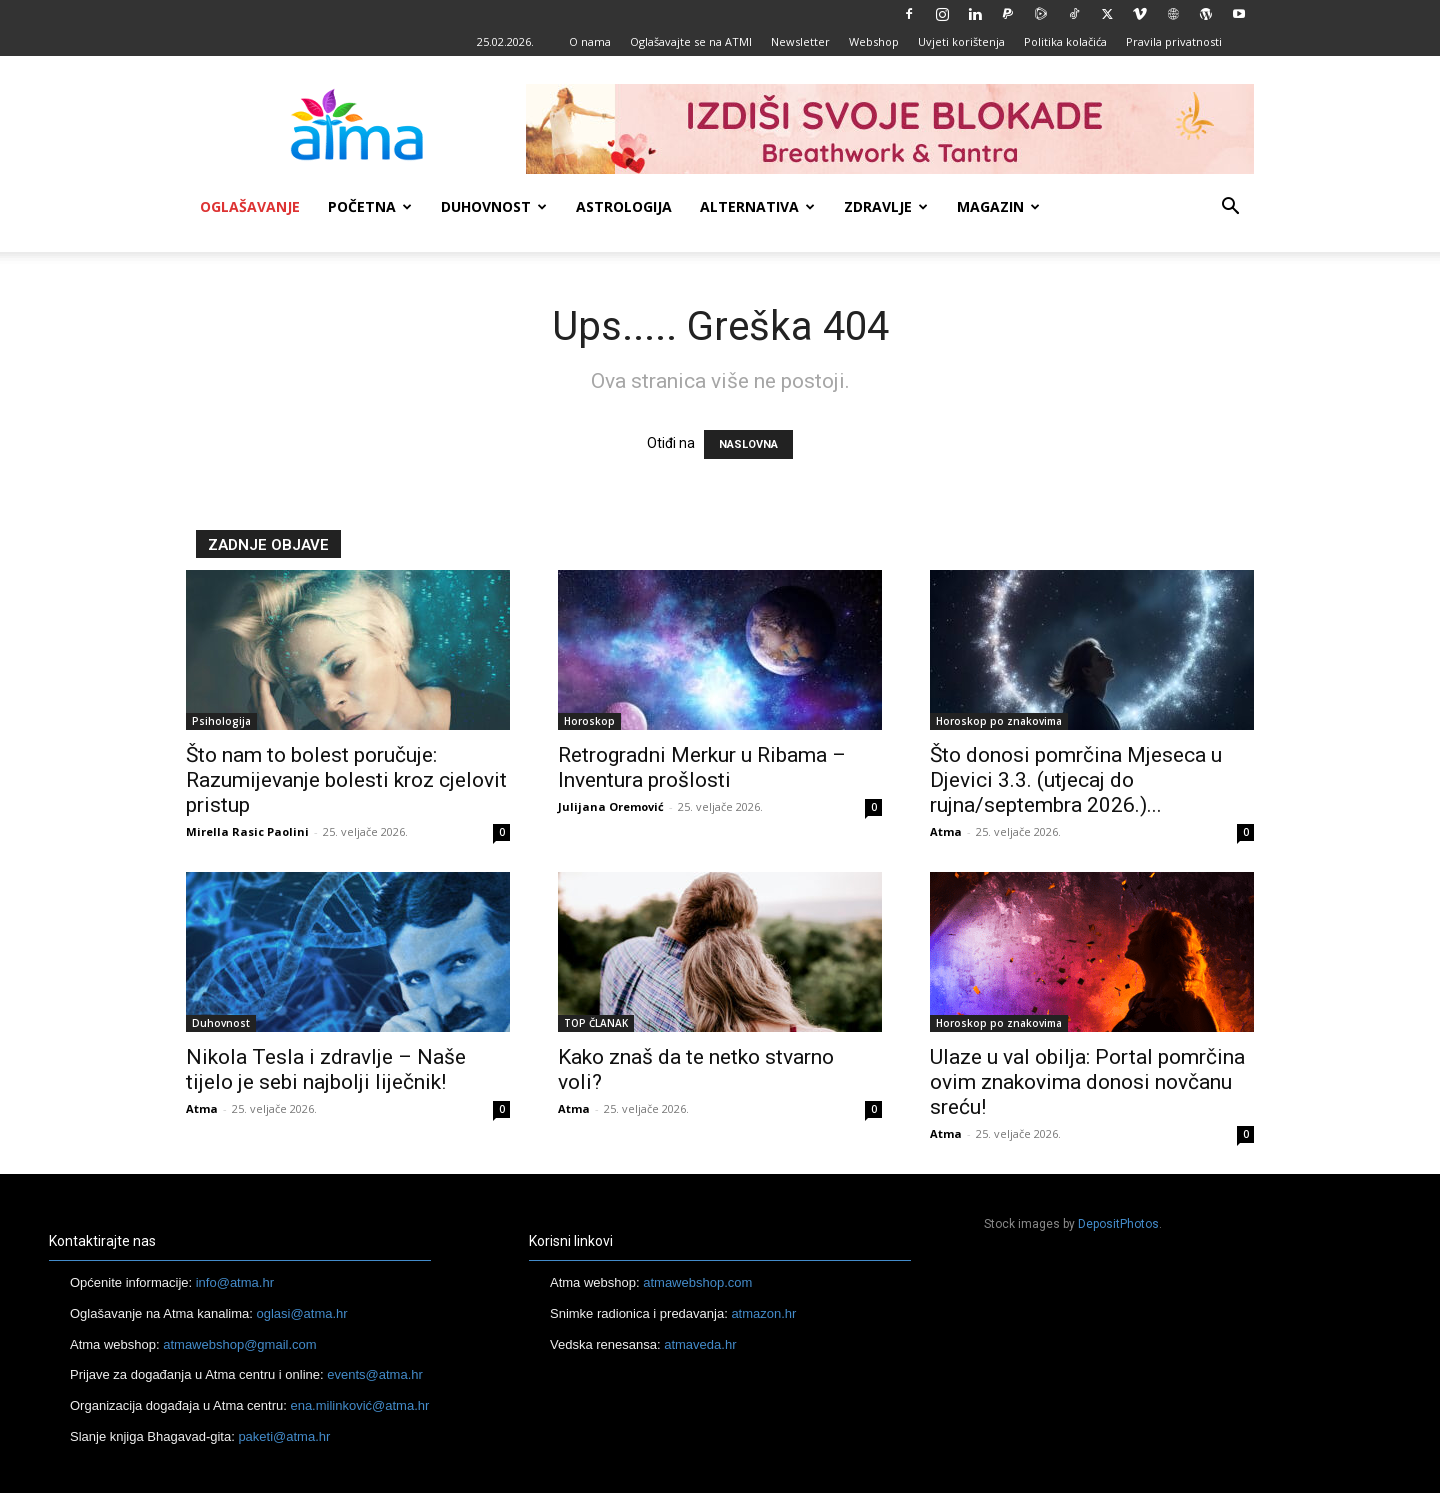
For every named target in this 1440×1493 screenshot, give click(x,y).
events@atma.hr (375, 1374)
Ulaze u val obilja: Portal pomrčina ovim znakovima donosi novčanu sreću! (1087, 1082)
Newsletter (800, 41)
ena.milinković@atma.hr (359, 1405)
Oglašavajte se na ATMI (691, 41)
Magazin (998, 206)
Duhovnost (494, 206)
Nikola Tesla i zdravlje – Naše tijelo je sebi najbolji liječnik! (326, 1069)
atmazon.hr (763, 1313)
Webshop (874, 41)
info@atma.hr (235, 1282)
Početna (370, 206)
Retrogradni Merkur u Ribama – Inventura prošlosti (702, 767)
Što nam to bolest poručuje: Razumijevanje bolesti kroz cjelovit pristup (346, 780)
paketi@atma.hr (284, 1436)
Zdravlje (886, 206)
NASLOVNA (748, 444)
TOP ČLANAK (596, 1023)
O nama (590, 41)
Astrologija (624, 206)
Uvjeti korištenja (961, 41)
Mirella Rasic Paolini (247, 831)
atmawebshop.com (697, 1282)
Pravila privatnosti (1174, 41)
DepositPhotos (1118, 1224)
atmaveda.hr (700, 1344)
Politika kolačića (1065, 41)
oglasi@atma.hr (301, 1313)
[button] (1230, 208)
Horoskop (589, 721)
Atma (946, 831)
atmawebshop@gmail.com (239, 1344)
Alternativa (757, 206)
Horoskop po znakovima (999, 721)
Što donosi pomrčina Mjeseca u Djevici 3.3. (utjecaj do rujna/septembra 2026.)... (1076, 780)
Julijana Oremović (611, 806)
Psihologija (221, 721)
